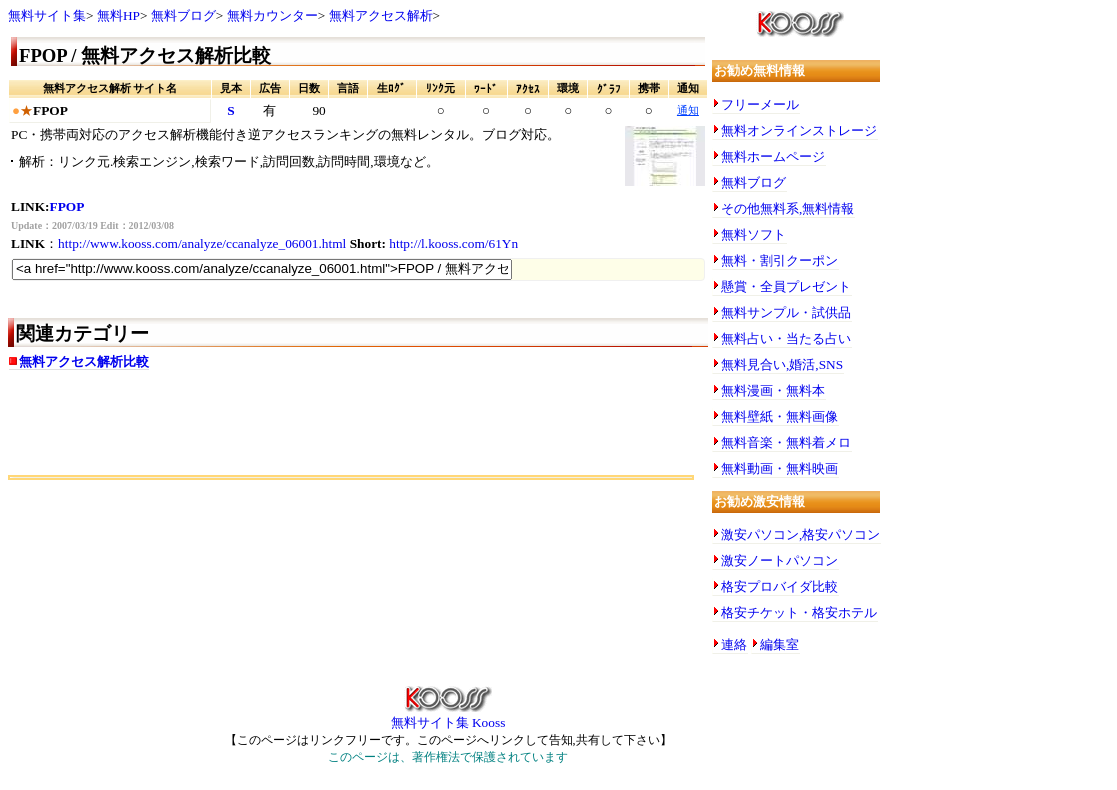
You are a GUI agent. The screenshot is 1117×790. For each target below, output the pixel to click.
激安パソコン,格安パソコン (800, 534)
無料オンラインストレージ (799, 130)
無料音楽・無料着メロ (786, 442)
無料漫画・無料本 (773, 390)
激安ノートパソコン (779, 560)
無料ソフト (753, 234)
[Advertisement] (242, 430)
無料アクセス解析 (381, 15)
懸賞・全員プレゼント (786, 286)
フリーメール (760, 104)
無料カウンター (272, 15)
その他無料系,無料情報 (787, 208)
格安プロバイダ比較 (779, 586)
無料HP (118, 15)
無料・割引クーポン (779, 260)
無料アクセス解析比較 (84, 361)
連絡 (734, 644)
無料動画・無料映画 (779, 468)
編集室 (779, 644)
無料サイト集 (47, 15)
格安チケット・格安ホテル (799, 612)
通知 (688, 110)
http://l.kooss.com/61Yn (453, 243)
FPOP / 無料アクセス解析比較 (145, 55)
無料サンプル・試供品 (786, 312)
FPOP (67, 206)
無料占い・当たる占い (786, 338)
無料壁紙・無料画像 (779, 416)
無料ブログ (183, 15)
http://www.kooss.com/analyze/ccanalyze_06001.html (202, 243)
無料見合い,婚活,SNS (782, 364)
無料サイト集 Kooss (448, 716)
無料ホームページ (773, 156)
